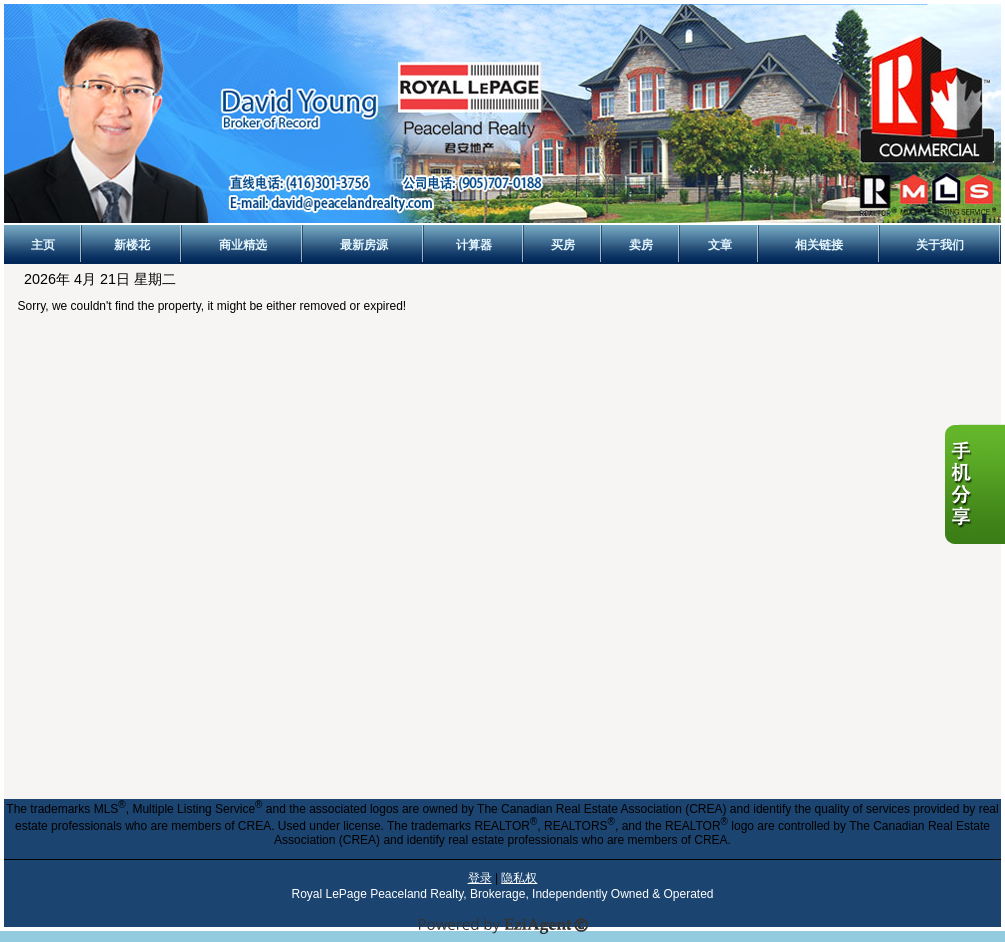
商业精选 (243, 245)
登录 (480, 878)
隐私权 (519, 878)
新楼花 (132, 245)
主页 (43, 245)
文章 (720, 245)
